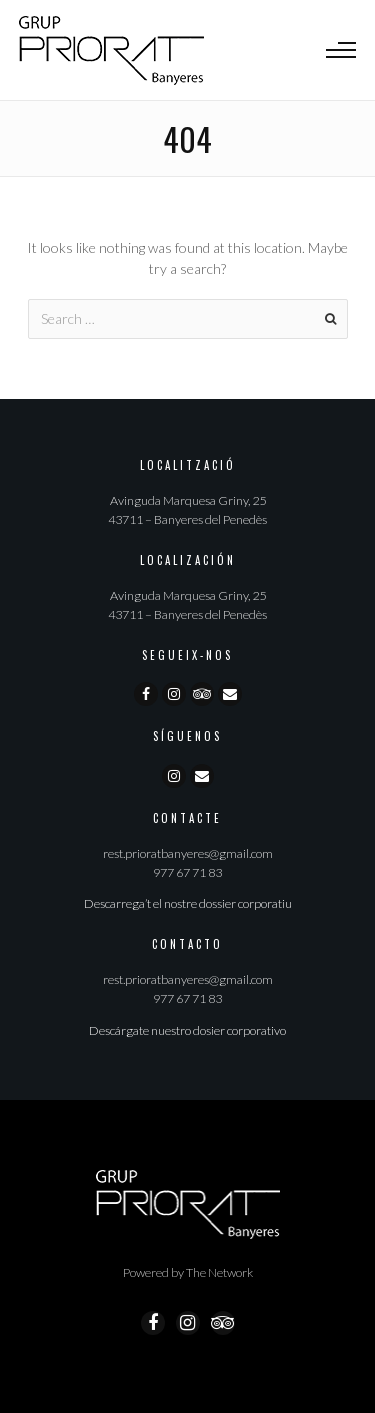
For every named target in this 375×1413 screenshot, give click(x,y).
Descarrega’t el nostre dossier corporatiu (188, 903)
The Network (219, 1272)
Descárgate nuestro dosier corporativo (187, 1030)
